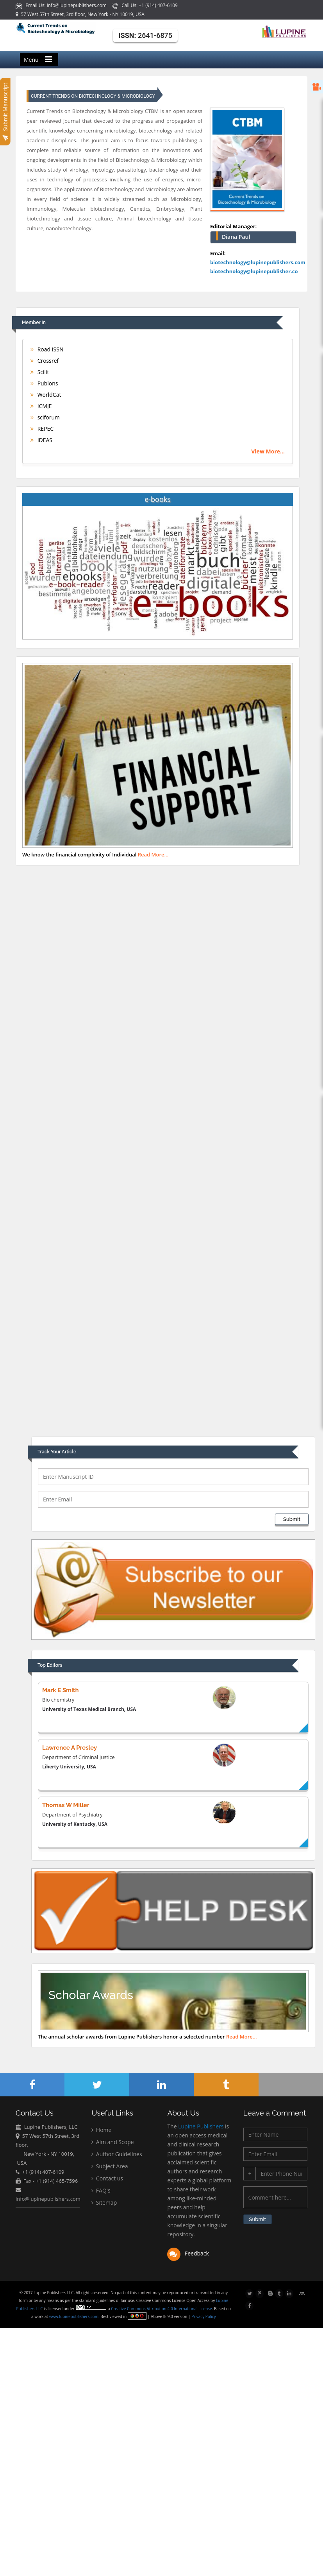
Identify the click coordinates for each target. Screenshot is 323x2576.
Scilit (39, 372)
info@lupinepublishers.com (48, 2199)
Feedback (188, 2253)
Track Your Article (56, 1452)
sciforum (45, 417)
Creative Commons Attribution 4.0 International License (161, 2308)
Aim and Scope (112, 2142)
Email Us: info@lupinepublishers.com (62, 5)
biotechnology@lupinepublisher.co (254, 271)
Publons (44, 383)
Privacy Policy (203, 2316)
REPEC (42, 428)
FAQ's (100, 2190)
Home (101, 2130)
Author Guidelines (116, 2154)
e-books (158, 499)
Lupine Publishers (200, 2126)
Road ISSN (47, 349)
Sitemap (104, 2203)
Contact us (107, 2178)
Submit (291, 1519)
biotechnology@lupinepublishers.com (257, 262)
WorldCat (45, 394)
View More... (268, 451)
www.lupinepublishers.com (73, 2316)
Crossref (44, 360)
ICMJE (41, 406)
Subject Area (109, 2166)
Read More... (153, 854)
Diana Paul (236, 236)
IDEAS (41, 440)
